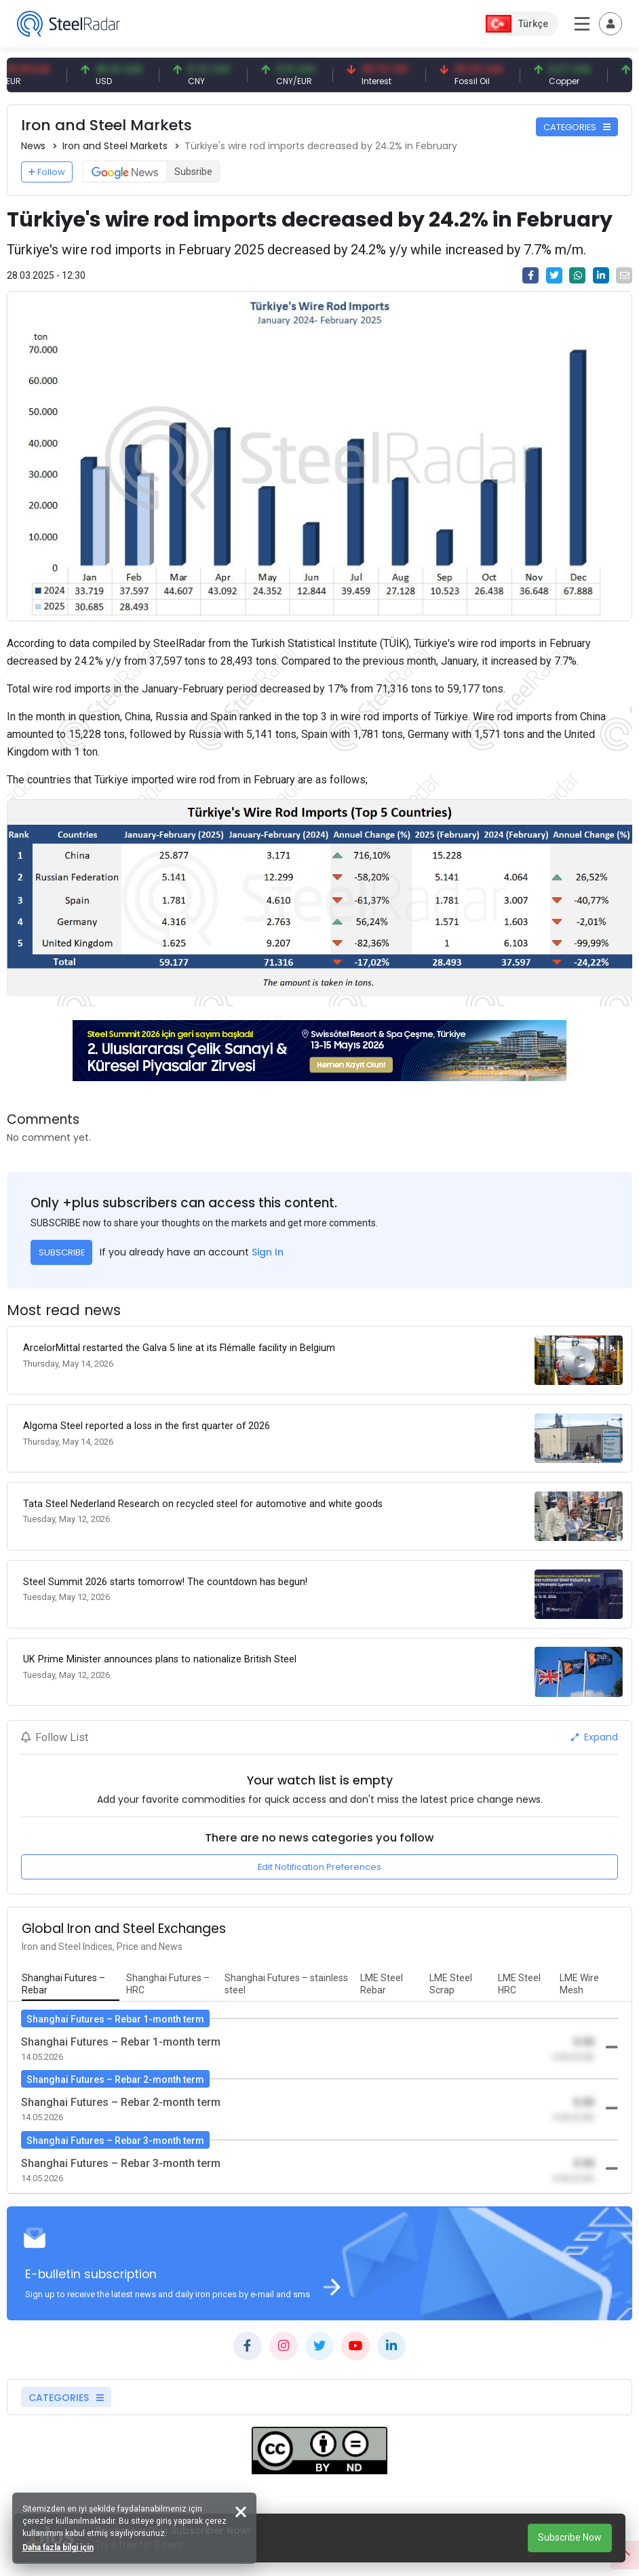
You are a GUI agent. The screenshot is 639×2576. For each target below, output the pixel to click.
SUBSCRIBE (62, 1252)
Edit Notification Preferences (319, 1847)
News (33, 146)
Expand (594, 1718)
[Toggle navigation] (610, 23)
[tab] (70, 1965)
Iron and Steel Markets (115, 146)
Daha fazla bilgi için (59, 2546)
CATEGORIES (577, 127)
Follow (46, 171)
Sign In (268, 1252)
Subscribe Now (570, 2537)
